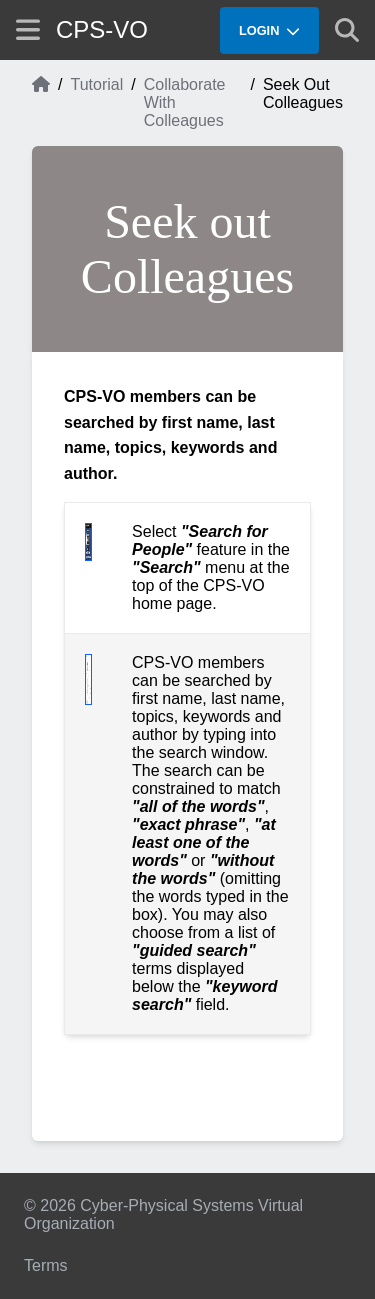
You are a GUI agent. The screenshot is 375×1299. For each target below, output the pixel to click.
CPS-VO (102, 29)
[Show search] (347, 30)
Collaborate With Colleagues (185, 102)
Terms (46, 1265)
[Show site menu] (28, 29)
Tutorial (96, 84)
